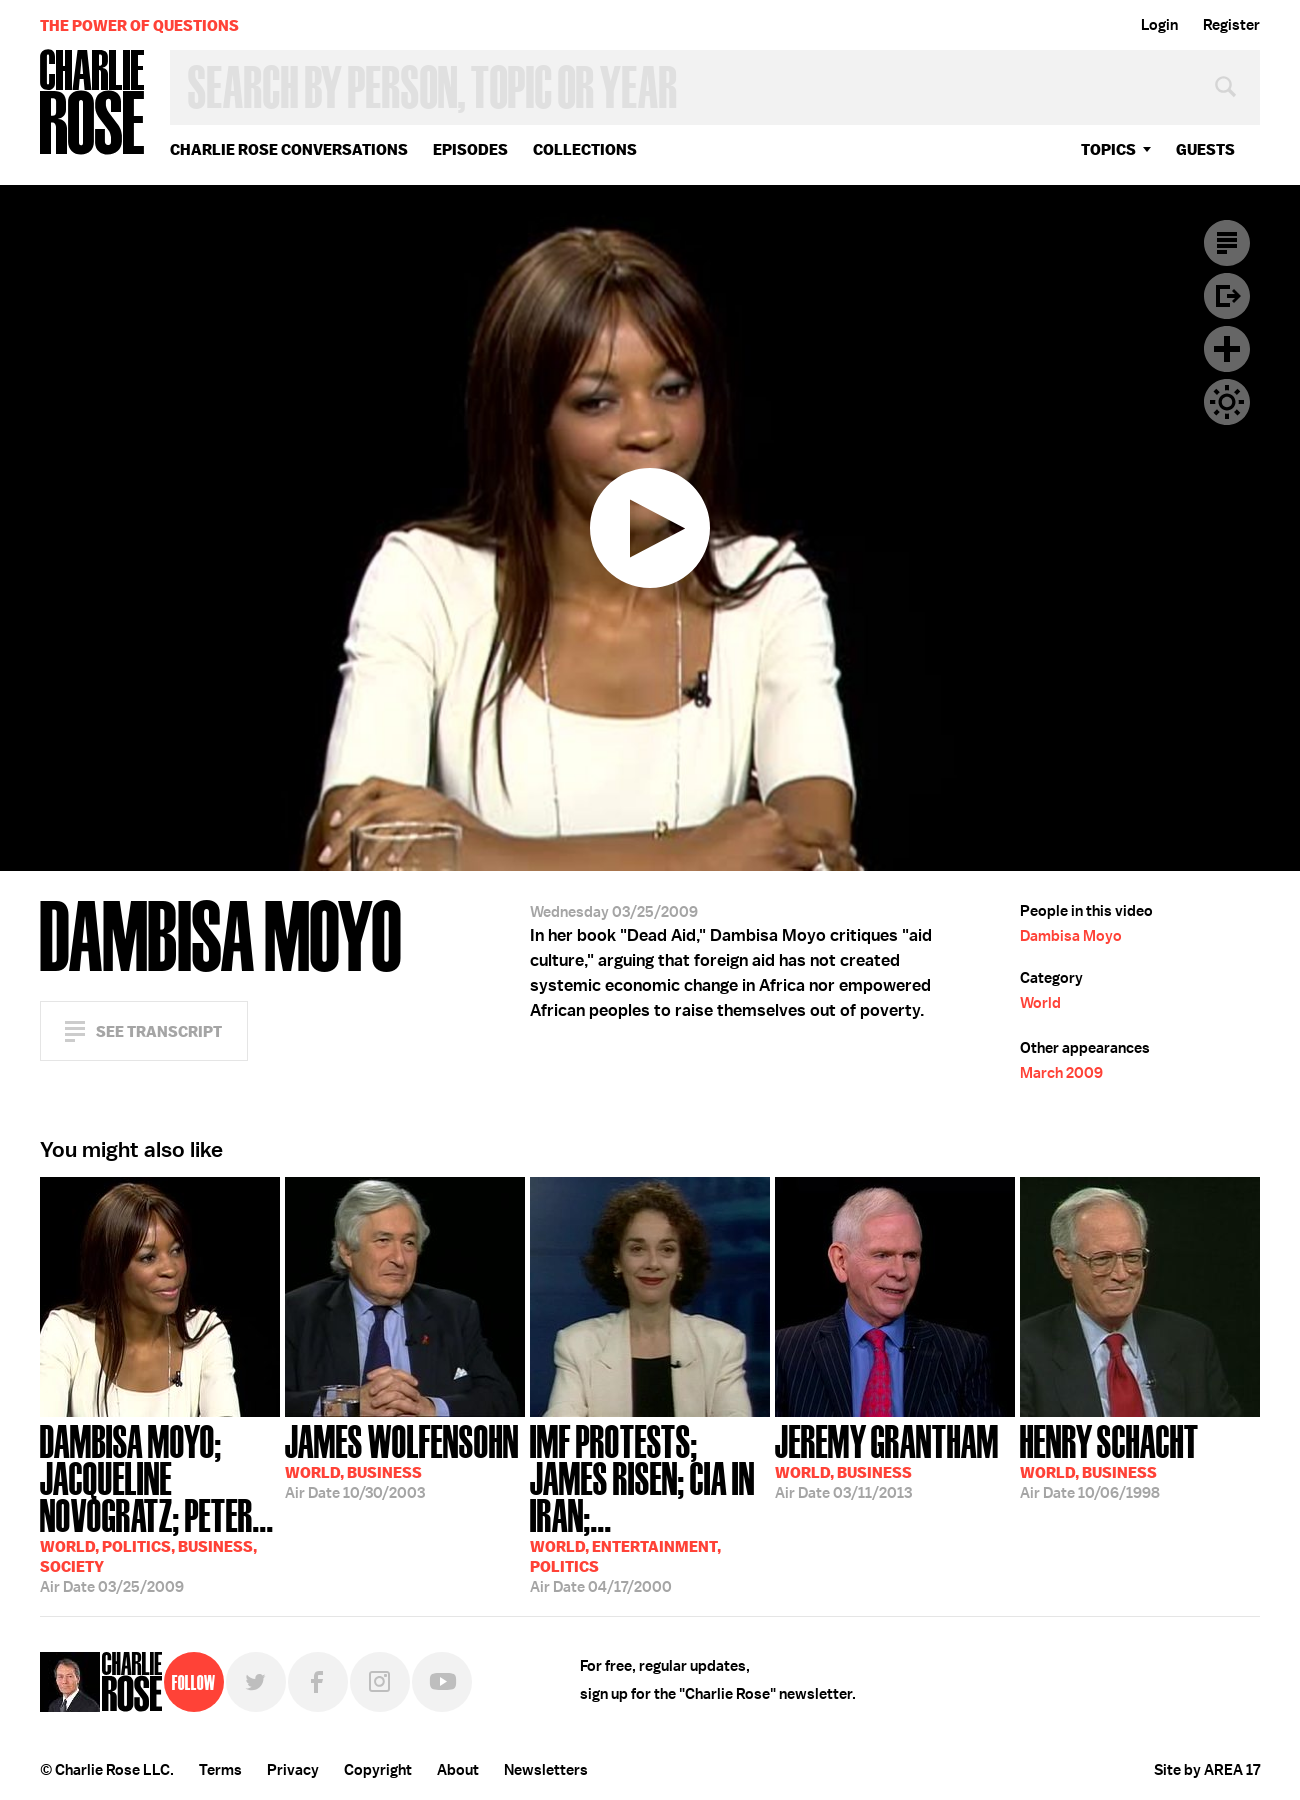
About (458, 1770)
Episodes (470, 149)
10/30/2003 (402, 1460)
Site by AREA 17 (1207, 1770)
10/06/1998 (1109, 1460)
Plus (1227, 349)
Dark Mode (1227, 402)
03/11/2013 (887, 1460)
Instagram (380, 1682)
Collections (585, 149)
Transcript (1227, 243)
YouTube (442, 1682)
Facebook (318, 1682)
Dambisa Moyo (1071, 936)
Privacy (293, 1770)
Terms (220, 1770)
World (1040, 1003)
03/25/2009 (160, 1507)
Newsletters (546, 1770)
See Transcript (159, 1031)
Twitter (256, 1682)
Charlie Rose (93, 103)
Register (1231, 25)
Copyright (378, 1770)
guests (1205, 149)
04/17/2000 (650, 1507)
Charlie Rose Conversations (289, 149)
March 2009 (1061, 1073)
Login (1159, 25)
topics (1108, 149)
